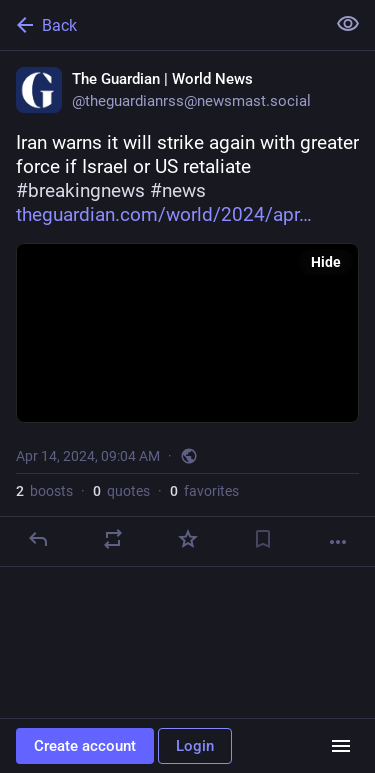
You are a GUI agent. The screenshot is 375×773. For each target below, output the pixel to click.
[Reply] (38, 539)
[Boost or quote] (113, 539)
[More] (338, 542)
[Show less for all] (348, 24)
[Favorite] (188, 539)
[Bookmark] (263, 539)
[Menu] (341, 746)
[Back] (160, 25)
